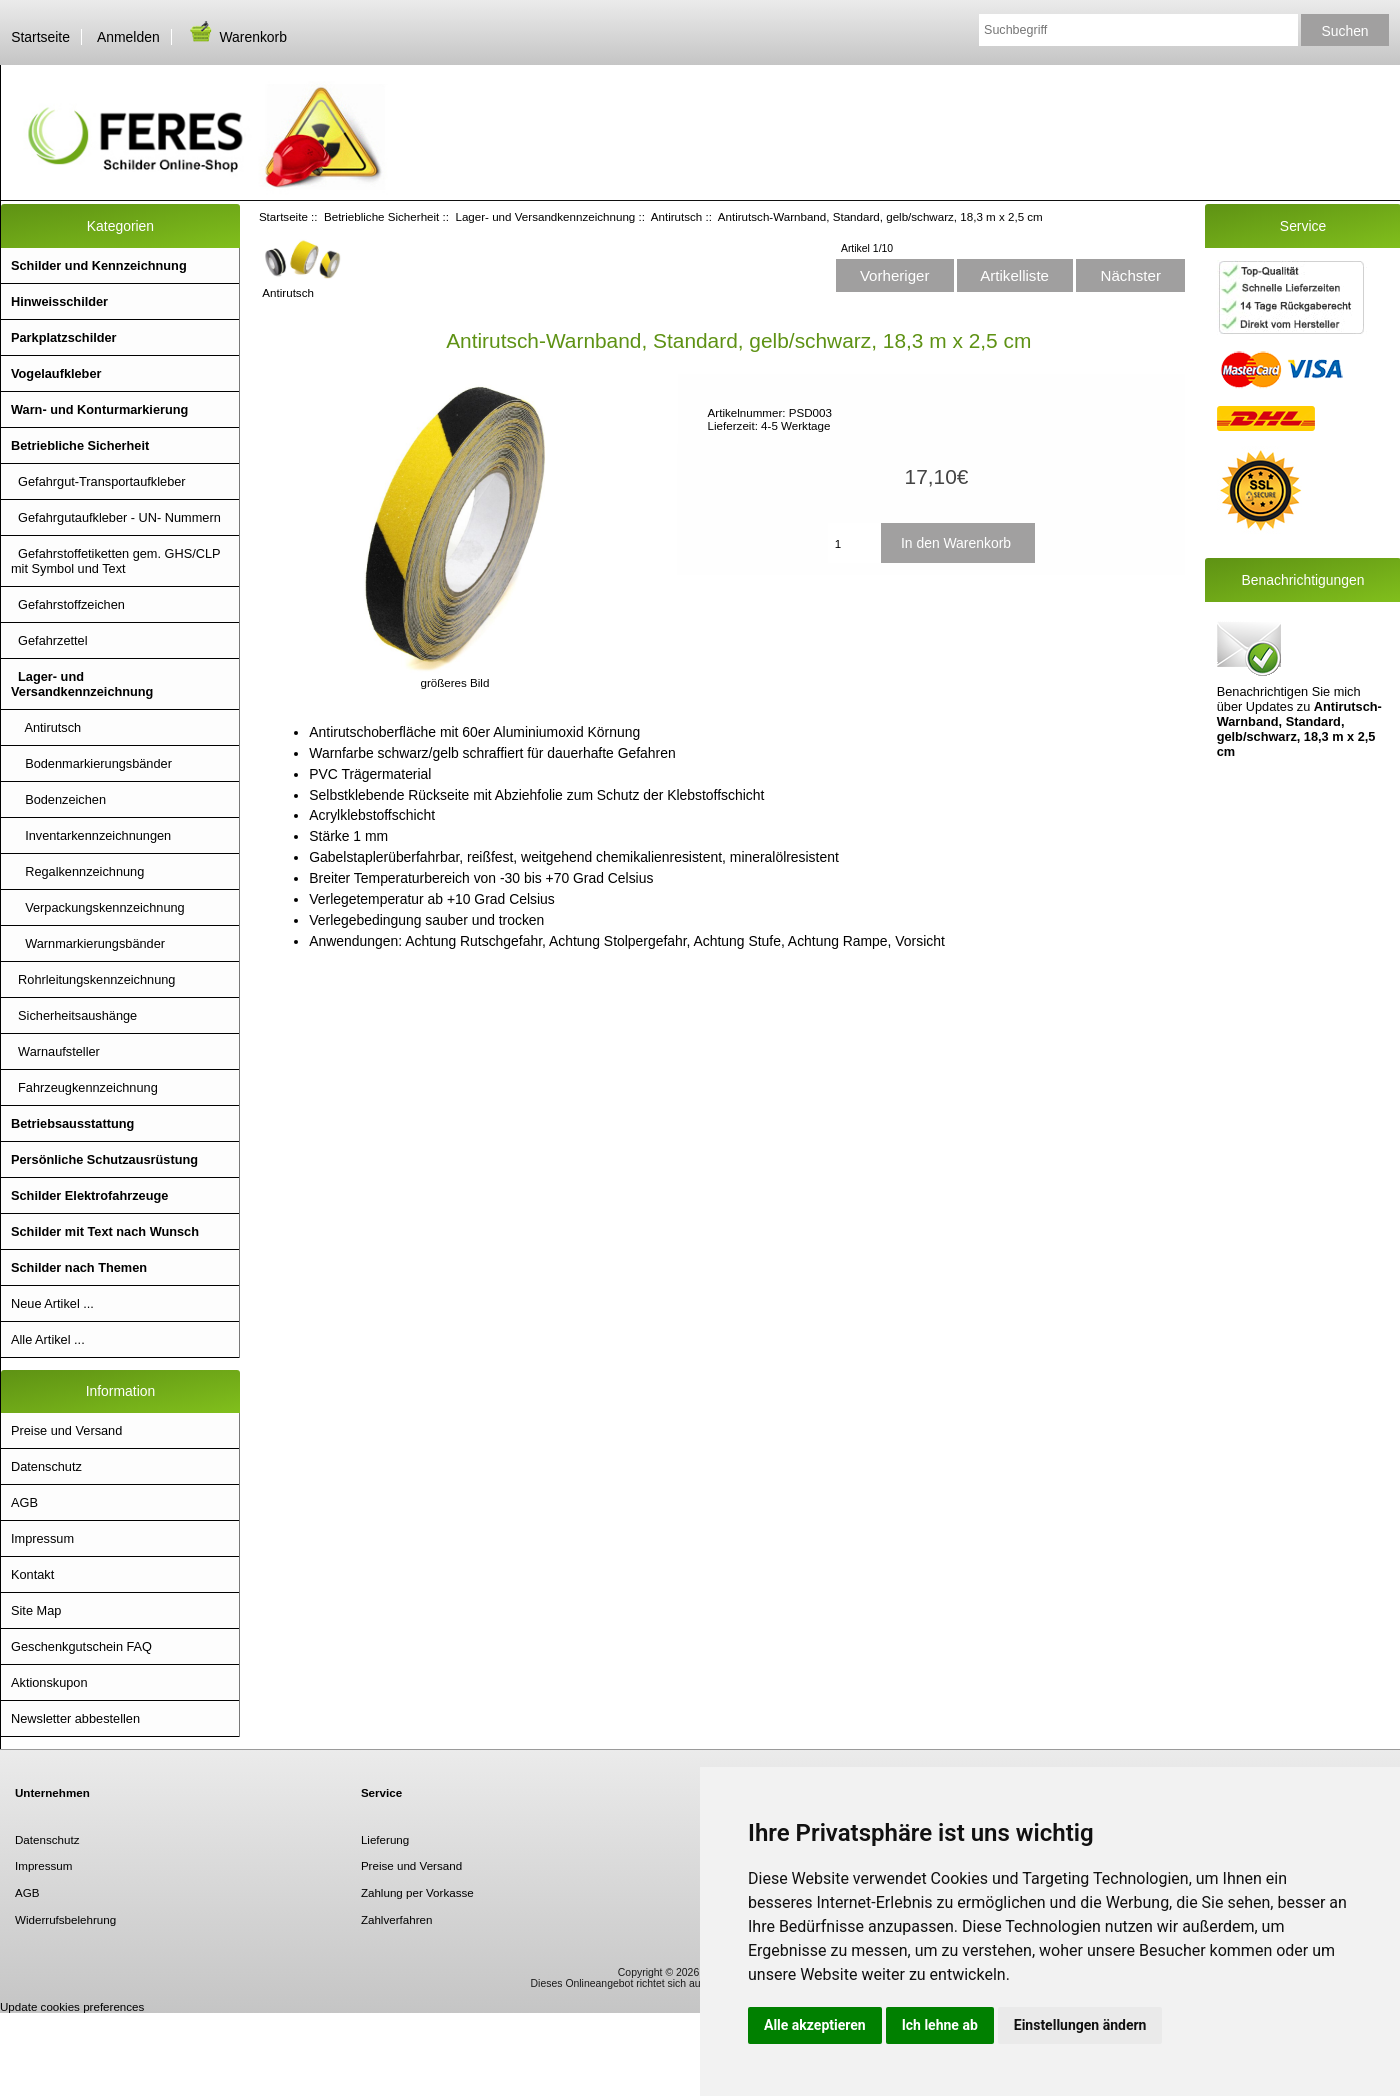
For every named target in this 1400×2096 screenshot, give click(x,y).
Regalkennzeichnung (77, 871)
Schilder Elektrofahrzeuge (89, 1195)
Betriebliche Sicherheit (381, 216)
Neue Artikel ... (52, 1303)
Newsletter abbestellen (75, 1718)
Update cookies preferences (72, 2006)
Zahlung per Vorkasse (417, 1892)
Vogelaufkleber (56, 373)
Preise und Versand (66, 1430)
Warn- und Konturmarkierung (99, 409)
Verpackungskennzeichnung (98, 907)
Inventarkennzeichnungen (91, 835)
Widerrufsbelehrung (65, 1919)
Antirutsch (677, 216)
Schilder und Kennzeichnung (99, 265)
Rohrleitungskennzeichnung (93, 979)
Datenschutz (46, 1466)
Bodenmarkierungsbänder (91, 763)
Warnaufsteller (55, 1051)
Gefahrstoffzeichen (68, 604)
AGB (24, 1502)
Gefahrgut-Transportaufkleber (98, 481)
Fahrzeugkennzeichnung (84, 1087)
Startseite (40, 37)
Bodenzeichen (58, 799)
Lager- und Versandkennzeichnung (545, 216)
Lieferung (385, 1839)
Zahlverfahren (397, 1919)
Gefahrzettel (49, 640)
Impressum (42, 1538)
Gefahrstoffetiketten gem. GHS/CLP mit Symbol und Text (116, 561)
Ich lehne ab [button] (940, 2025)
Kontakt (32, 1574)
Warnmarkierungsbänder (88, 943)
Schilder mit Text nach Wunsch (105, 1231)
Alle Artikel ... (48, 1339)
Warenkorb (237, 37)
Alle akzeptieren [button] (815, 2025)
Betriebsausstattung (72, 1123)
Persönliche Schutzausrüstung (104, 1159)
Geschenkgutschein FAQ (81, 1646)
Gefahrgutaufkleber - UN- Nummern (116, 517)
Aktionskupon (49, 1682)
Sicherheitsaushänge (74, 1015)
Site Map (36, 1610)
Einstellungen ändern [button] (1080, 2025)
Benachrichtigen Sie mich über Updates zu (1299, 688)
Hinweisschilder (59, 301)
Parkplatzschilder (64, 337)
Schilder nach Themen (79, 1267)
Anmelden (128, 37)
